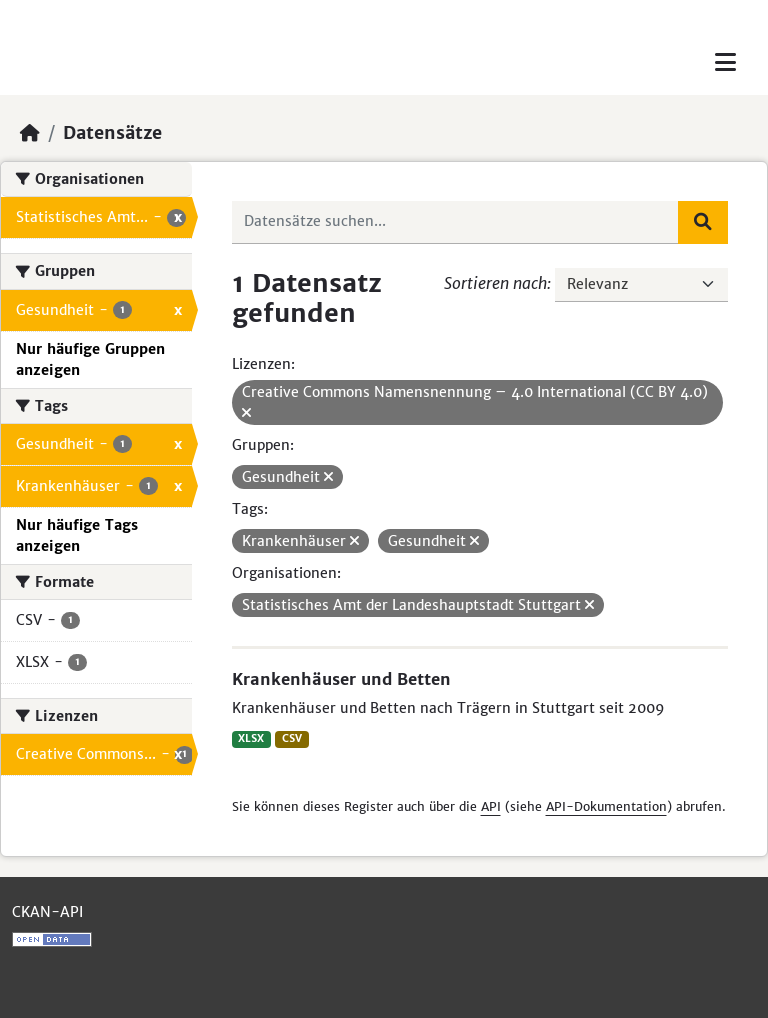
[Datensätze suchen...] (456, 222)
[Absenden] (703, 222)
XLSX (251, 738)
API (491, 806)
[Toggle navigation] (725, 62)
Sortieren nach (495, 283)
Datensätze (112, 133)
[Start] (30, 133)
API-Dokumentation (606, 806)
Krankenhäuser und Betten (341, 679)
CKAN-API (47, 912)
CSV (292, 738)
